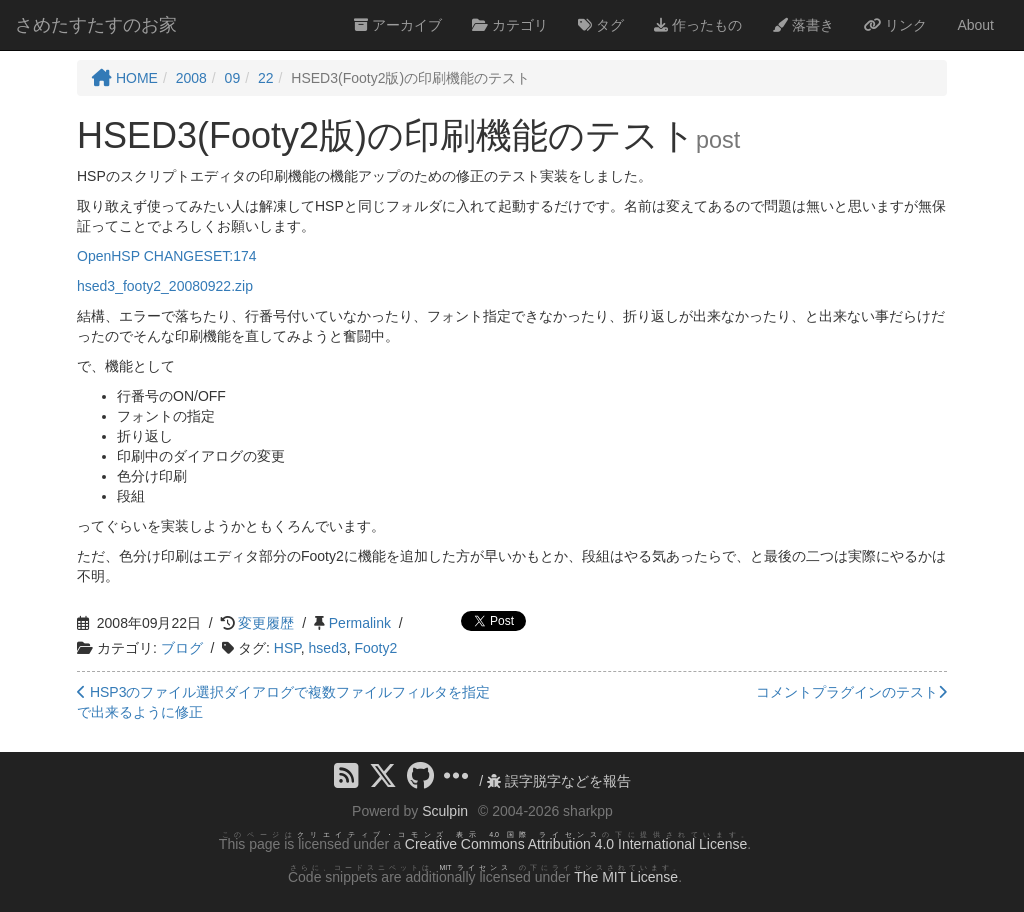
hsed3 (328, 648)
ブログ (182, 648)
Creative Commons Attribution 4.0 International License (576, 844)
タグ (601, 25)
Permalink (360, 623)
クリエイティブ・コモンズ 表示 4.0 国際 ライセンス (449, 834)
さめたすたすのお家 (96, 25)
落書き (803, 25)
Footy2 (376, 648)
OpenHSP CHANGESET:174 (167, 256)
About (975, 25)
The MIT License (626, 877)
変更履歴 (266, 623)
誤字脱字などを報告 (559, 781)
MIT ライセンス (475, 867)
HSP (287, 648)
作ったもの (698, 25)
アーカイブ (398, 25)
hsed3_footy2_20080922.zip (165, 286)
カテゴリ (510, 25)
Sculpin (445, 811)
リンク (896, 25)
